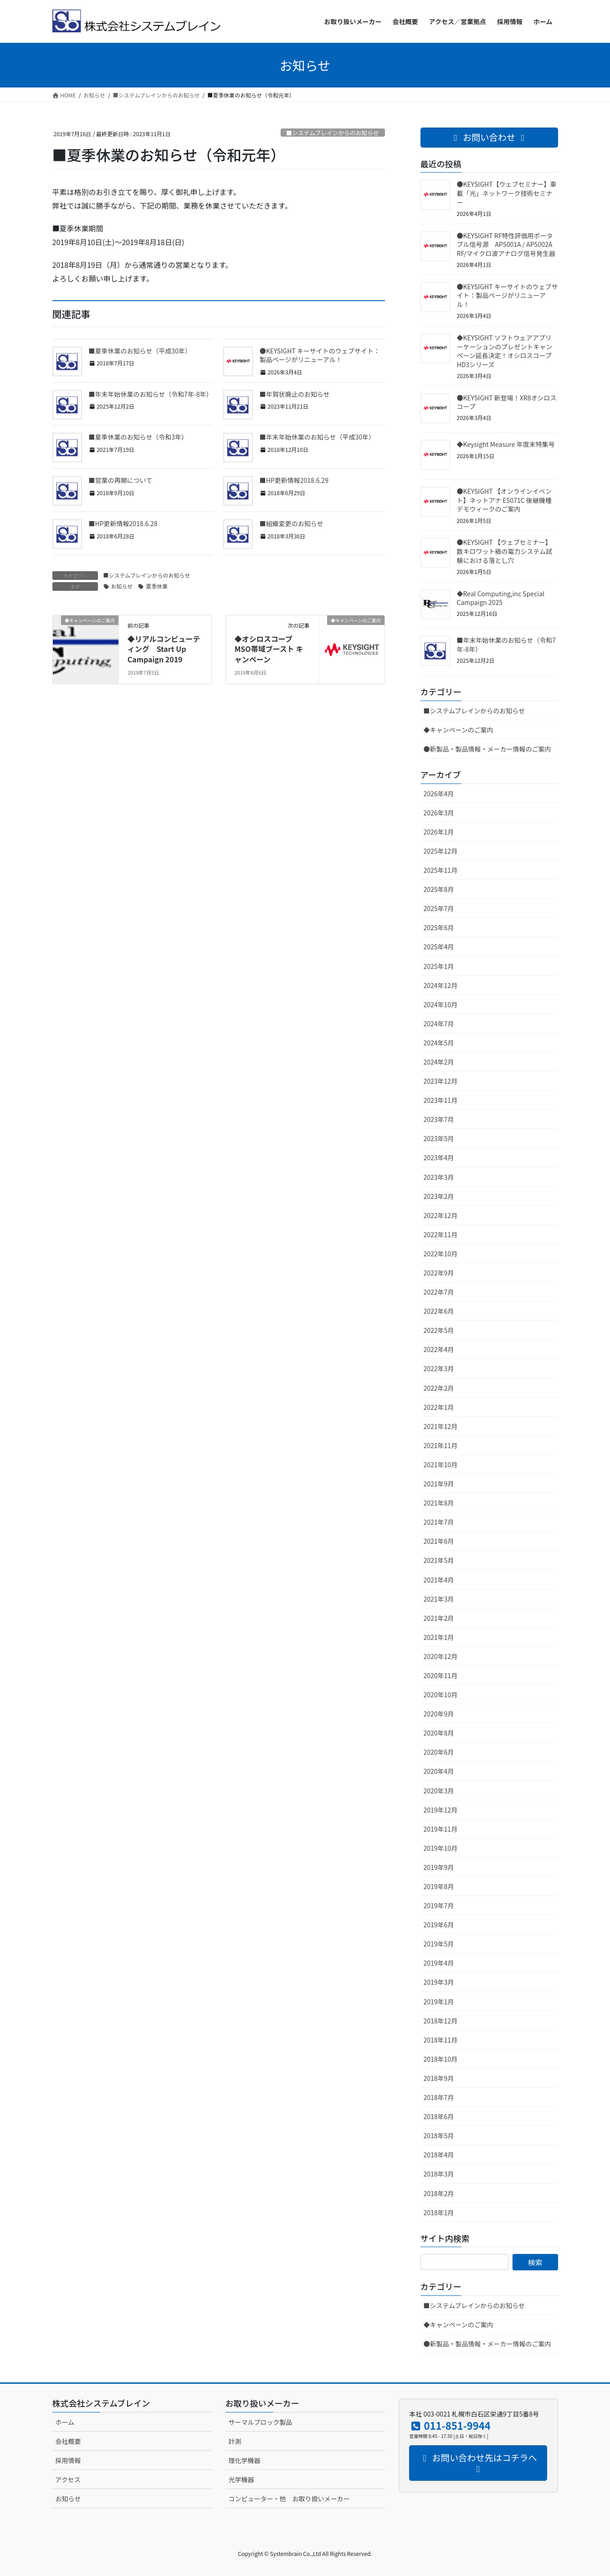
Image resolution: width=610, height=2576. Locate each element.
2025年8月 (439, 889)
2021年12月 (441, 1426)
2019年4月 (439, 1962)
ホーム (65, 2422)
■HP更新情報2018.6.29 (294, 480)
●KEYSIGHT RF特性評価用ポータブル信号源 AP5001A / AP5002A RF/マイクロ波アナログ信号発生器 (506, 244)
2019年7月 (439, 1905)
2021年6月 (439, 1541)
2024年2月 (439, 1061)
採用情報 (68, 2460)
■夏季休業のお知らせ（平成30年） (140, 350)
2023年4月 (439, 1157)
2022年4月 (439, 1349)
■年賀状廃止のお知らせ (295, 394)
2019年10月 (441, 1848)
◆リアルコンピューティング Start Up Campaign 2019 (164, 649)
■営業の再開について (121, 480)
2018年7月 (439, 2097)
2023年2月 (439, 1196)
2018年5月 (439, 2135)
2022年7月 (439, 1291)
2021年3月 (439, 1598)
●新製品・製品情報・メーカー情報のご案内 (487, 748)
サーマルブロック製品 (260, 2422)
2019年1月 (439, 2001)
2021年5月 (439, 1560)
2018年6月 (439, 2116)
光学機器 (241, 2479)
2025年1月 (439, 966)
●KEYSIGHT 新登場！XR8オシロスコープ (507, 402)
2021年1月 (439, 1637)
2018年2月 (439, 2193)
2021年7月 (439, 1521)
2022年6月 (439, 1311)
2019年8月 (439, 1886)
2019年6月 (439, 1924)
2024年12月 (441, 985)
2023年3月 (439, 1177)
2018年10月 (441, 2059)
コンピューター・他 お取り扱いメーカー (289, 2498)
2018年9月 (439, 2078)
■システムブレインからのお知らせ (332, 132)
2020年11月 (441, 1675)
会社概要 (68, 2441)
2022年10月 (441, 1253)
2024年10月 (441, 1004)
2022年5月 (439, 1330)
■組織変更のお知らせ (291, 523)
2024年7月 (439, 1023)
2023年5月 (439, 1138)
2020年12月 (441, 1656)
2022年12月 (441, 1215)
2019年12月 (441, 1809)
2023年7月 (439, 1119)
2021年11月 (441, 1445)
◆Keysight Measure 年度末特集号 (506, 444)
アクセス (68, 2479)
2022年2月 (439, 1388)
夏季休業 (157, 586)
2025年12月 (441, 850)
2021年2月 (439, 1618)
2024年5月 (439, 1042)
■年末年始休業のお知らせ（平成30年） (317, 436)
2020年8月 (439, 1732)
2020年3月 (439, 1790)
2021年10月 (441, 1464)
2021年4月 (439, 1579)
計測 (235, 2441)
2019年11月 (441, 1828)
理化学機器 (245, 2460)
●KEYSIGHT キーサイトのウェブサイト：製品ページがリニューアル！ (320, 355)
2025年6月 (439, 927)
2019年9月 (439, 1867)
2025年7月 (439, 908)
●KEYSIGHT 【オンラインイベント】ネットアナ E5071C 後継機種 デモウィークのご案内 (504, 500)
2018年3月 (439, 2173)
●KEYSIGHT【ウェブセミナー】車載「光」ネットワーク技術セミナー (507, 192)
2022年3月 (439, 1368)
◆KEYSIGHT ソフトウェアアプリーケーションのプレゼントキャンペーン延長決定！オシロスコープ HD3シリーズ (505, 351)
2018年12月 (441, 2020)
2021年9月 (439, 1483)
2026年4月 (439, 793)
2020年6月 (439, 1752)
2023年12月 (441, 1081)
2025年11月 (441, 870)
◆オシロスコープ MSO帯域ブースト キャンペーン (269, 649)
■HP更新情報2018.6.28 (123, 523)
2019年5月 (439, 1943)
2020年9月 (439, 1713)
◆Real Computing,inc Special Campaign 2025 (500, 598)
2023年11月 (441, 1100)
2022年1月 (439, 1407)
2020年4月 (439, 1771)
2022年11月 (441, 1234)
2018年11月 (441, 2039)
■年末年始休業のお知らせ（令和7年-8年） (151, 394)
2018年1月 (439, 2212)
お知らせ (122, 586)
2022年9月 (439, 1272)
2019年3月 (439, 1982)
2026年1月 (439, 831)
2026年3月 (439, 812)
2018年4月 (439, 2154)
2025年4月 (439, 946)
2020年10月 (441, 1694)
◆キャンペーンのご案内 (458, 729)
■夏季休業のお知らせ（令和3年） (138, 436)
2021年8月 (439, 1502)
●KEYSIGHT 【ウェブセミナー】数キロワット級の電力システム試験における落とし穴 (505, 551)
